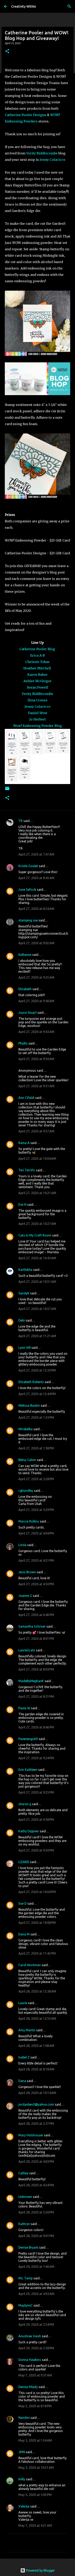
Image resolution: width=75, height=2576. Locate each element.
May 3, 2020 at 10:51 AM (36, 2467)
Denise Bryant (28, 2247)
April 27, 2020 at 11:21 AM (37, 1336)
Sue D (22, 1903)
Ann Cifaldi (26, 1097)
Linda (22, 1545)
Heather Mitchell (37, 668)
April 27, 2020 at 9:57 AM (36, 1131)
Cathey (23, 2173)
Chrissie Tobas (37, 662)
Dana (22, 2081)
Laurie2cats (26, 1650)
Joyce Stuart (27, 1012)
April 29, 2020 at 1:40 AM (36, 2266)
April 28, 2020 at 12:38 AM (37, 1991)
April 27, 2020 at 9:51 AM (36, 1086)
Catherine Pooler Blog (37, 649)
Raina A (24, 1143)
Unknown (25, 2196)
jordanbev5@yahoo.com (36, 2104)
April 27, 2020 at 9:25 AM (36, 977)
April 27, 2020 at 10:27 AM (37, 1223)
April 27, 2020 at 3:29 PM (36, 1510)
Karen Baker (37, 675)
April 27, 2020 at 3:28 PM (36, 1479)
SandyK (23, 1293)
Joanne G (25, 1595)
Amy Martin (26, 2030)
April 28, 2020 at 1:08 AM (36, 2045)
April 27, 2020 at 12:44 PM (37, 1394)
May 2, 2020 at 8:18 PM (35, 2406)
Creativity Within (23, 6)
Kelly (21, 2479)
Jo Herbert (37, 719)
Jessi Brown (27, 1572)
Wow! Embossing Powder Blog (37, 726)
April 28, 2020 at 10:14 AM (37, 2093)
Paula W (24, 1708)
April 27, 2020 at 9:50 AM (36, 1059)
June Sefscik (27, 889)
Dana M (24, 1934)
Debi (21, 1320)
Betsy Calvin (27, 1460)
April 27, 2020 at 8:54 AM (36, 908)
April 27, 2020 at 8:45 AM (36, 878)
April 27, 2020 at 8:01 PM (36, 1638)
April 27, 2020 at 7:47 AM (36, 854)
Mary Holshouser (30, 2135)
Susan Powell (37, 687)
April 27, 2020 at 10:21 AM (37, 1193)
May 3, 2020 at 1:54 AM (35, 2440)
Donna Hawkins (29, 2359)
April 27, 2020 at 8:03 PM (36, 1669)
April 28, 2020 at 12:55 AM (37, 2018)
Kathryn (24, 2224)
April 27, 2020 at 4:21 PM (36, 1560)
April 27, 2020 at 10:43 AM (37, 1258)
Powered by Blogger (37, 2570)
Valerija (23, 2506)
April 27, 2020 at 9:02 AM (36, 943)
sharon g (24, 1804)
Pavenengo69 (28, 1739)
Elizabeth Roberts (31, 1382)
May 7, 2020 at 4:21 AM (35, 2525)
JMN (21, 2452)
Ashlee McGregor (37, 681)
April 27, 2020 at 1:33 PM (36, 1417)
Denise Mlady (28, 2387)
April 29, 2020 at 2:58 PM (36, 2348)
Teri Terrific (26, 1170)
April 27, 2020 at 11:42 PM (37, 1953)
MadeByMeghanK (31, 1681)
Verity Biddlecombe (42, 153)
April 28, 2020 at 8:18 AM (36, 2069)
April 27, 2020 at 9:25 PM (36, 1792)
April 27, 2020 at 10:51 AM (37, 1281)
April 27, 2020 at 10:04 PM (37, 1892)
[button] (7, 51)
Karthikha (25, 1269)
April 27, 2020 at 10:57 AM (37, 1309)
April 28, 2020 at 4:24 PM (36, 2185)
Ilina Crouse (37, 700)
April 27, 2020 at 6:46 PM (36, 1615)
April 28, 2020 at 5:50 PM (36, 2212)
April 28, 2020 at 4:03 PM (36, 2161)
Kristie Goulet (28, 866)
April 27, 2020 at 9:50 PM (36, 1850)
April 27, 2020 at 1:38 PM (36, 1448)
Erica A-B (37, 655)
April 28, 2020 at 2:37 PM (36, 2123)
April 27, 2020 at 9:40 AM (36, 1001)
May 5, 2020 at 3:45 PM (35, 2494)
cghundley (25, 1490)
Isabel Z (24, 2057)
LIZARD (23, 1862)
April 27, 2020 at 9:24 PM (36, 1758)
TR (20, 821)
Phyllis (23, 1043)
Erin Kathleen (27, 1769)
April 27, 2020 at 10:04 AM (37, 1158)
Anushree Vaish (29, 2336)
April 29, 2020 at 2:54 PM (36, 2324)
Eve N (22, 1204)
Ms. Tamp (25, 2278)
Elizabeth (25, 989)
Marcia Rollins (28, 1521)
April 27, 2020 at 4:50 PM (36, 1584)
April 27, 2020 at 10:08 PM (37, 1922)
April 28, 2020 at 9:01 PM (36, 2236)
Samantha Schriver (32, 1626)
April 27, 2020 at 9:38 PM (36, 1819)
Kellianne (24, 954)
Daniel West (37, 713)
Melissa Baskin (29, 1405)
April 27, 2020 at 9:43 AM (36, 1032)
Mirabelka (25, 1429)
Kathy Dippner (28, 1831)
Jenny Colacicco (52, 160)
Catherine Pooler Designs (25, 115)
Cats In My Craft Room (34, 1235)
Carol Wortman (29, 1965)
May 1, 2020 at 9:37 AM (35, 2375)
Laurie (22, 2003)
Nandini (24, 2417)
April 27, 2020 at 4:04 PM (36, 1533)
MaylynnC (25, 2305)
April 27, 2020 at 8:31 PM (36, 1696)
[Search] (69, 6)
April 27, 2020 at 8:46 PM (36, 1727)
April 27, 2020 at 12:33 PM (37, 1370)
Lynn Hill (24, 1347)
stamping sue (28, 920)
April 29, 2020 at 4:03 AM (36, 2294)
